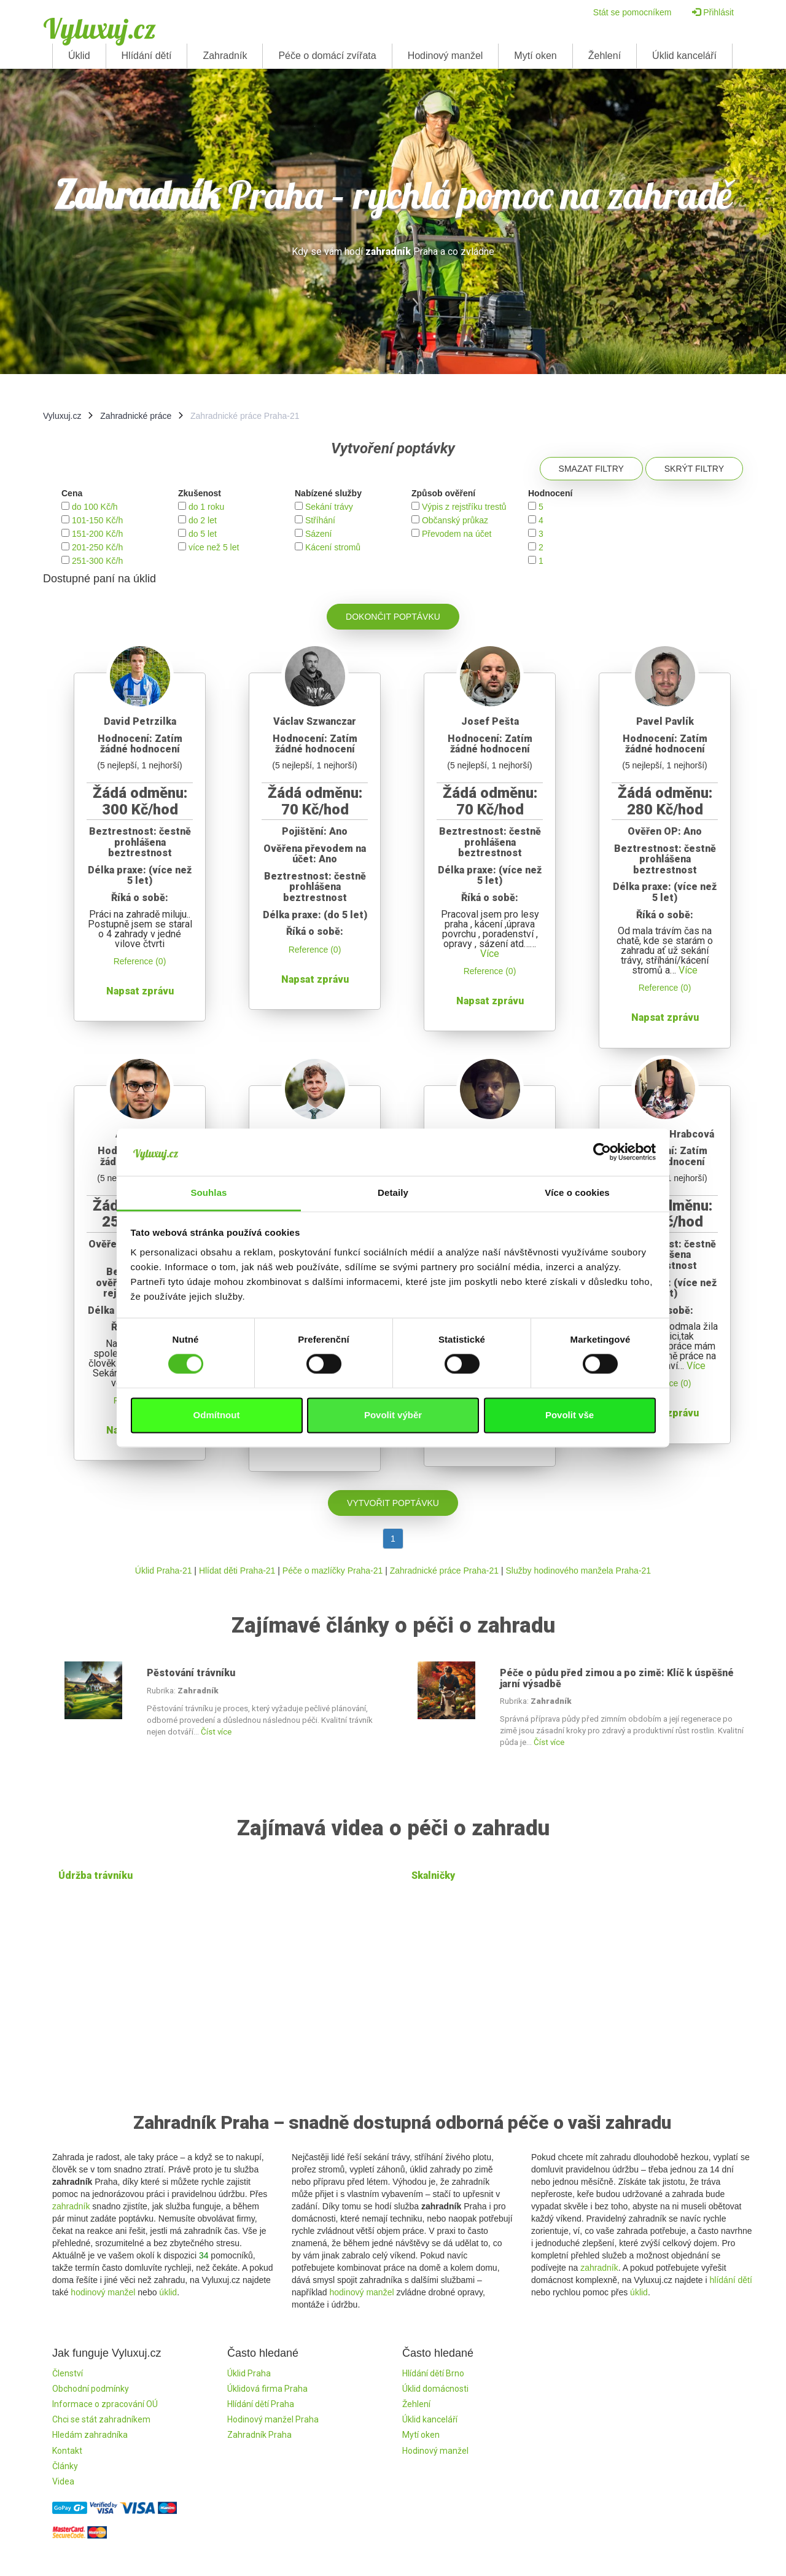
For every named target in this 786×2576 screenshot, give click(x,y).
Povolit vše (569, 1415)
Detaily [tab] (393, 1192)
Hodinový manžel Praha (273, 2419)
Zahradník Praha (259, 2435)
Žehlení (604, 55)
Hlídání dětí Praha (260, 2404)
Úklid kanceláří (684, 55)
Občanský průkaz (455, 520)
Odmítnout (216, 1415)
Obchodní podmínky (90, 2389)
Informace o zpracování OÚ (105, 2404)
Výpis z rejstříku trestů (464, 507)
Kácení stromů (332, 547)
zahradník (71, 2206)
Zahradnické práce (135, 416)
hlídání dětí (731, 2280)
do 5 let (203, 534)
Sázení (318, 534)
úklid (168, 2292)
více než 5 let (214, 547)
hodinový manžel (103, 2292)
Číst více (216, 1731)
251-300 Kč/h (97, 561)
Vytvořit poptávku (393, 1503)
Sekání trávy (329, 507)
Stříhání (320, 520)
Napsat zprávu (140, 991)
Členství (67, 2373)
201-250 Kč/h (97, 547)
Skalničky (433, 1875)
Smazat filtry (591, 469)
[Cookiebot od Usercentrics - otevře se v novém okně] (602, 1152)
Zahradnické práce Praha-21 (444, 1570)
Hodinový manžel (445, 55)
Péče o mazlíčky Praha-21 (332, 1570)
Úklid (79, 55)
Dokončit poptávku (393, 617)
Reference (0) (140, 961)
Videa (63, 2481)
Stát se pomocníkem (632, 12)
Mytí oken (535, 55)
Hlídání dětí (147, 55)
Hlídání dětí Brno (433, 2373)
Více (489, 953)
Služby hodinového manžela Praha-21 (579, 1570)
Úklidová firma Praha (267, 2389)
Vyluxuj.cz (99, 28)
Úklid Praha (249, 2373)
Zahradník (225, 55)
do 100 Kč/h (95, 507)
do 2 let (203, 520)
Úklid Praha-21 (163, 1570)
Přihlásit (713, 12)
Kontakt (67, 2451)
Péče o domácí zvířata (327, 55)
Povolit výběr (393, 1415)
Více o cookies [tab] (577, 1192)
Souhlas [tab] (208, 1192)
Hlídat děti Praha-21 (237, 1570)
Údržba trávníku (95, 1875)
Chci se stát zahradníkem (101, 2419)
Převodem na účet (457, 534)
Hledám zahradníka (90, 2435)
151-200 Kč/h (97, 534)
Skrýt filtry (694, 469)
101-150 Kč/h (97, 520)
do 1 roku (206, 507)
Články (65, 2466)
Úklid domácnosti (435, 2389)
